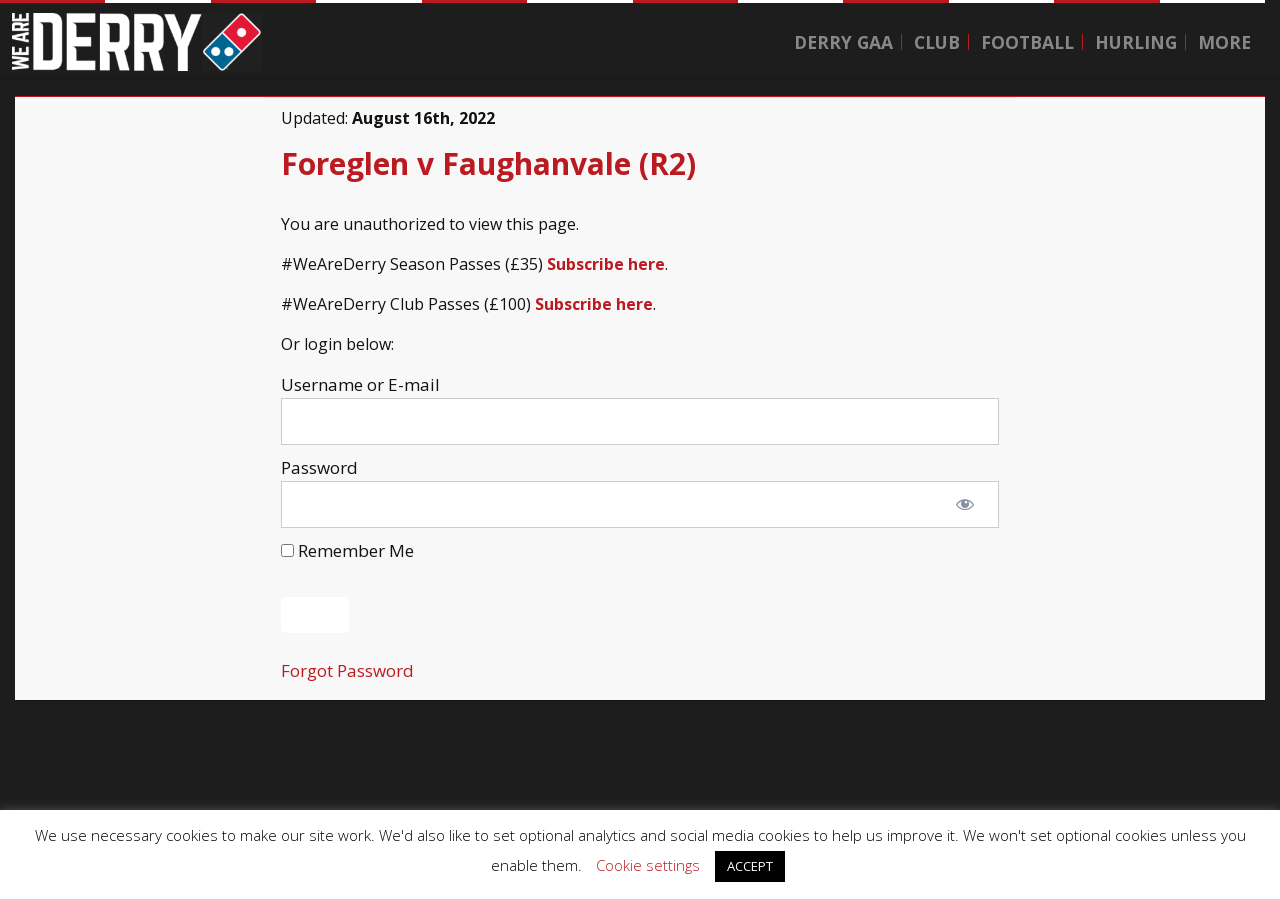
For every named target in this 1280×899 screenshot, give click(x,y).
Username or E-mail (360, 384)
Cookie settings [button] (648, 865)
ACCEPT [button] (750, 866)
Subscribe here (606, 264)
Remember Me (347, 550)
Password (319, 467)
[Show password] (965, 505)
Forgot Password (347, 670)
